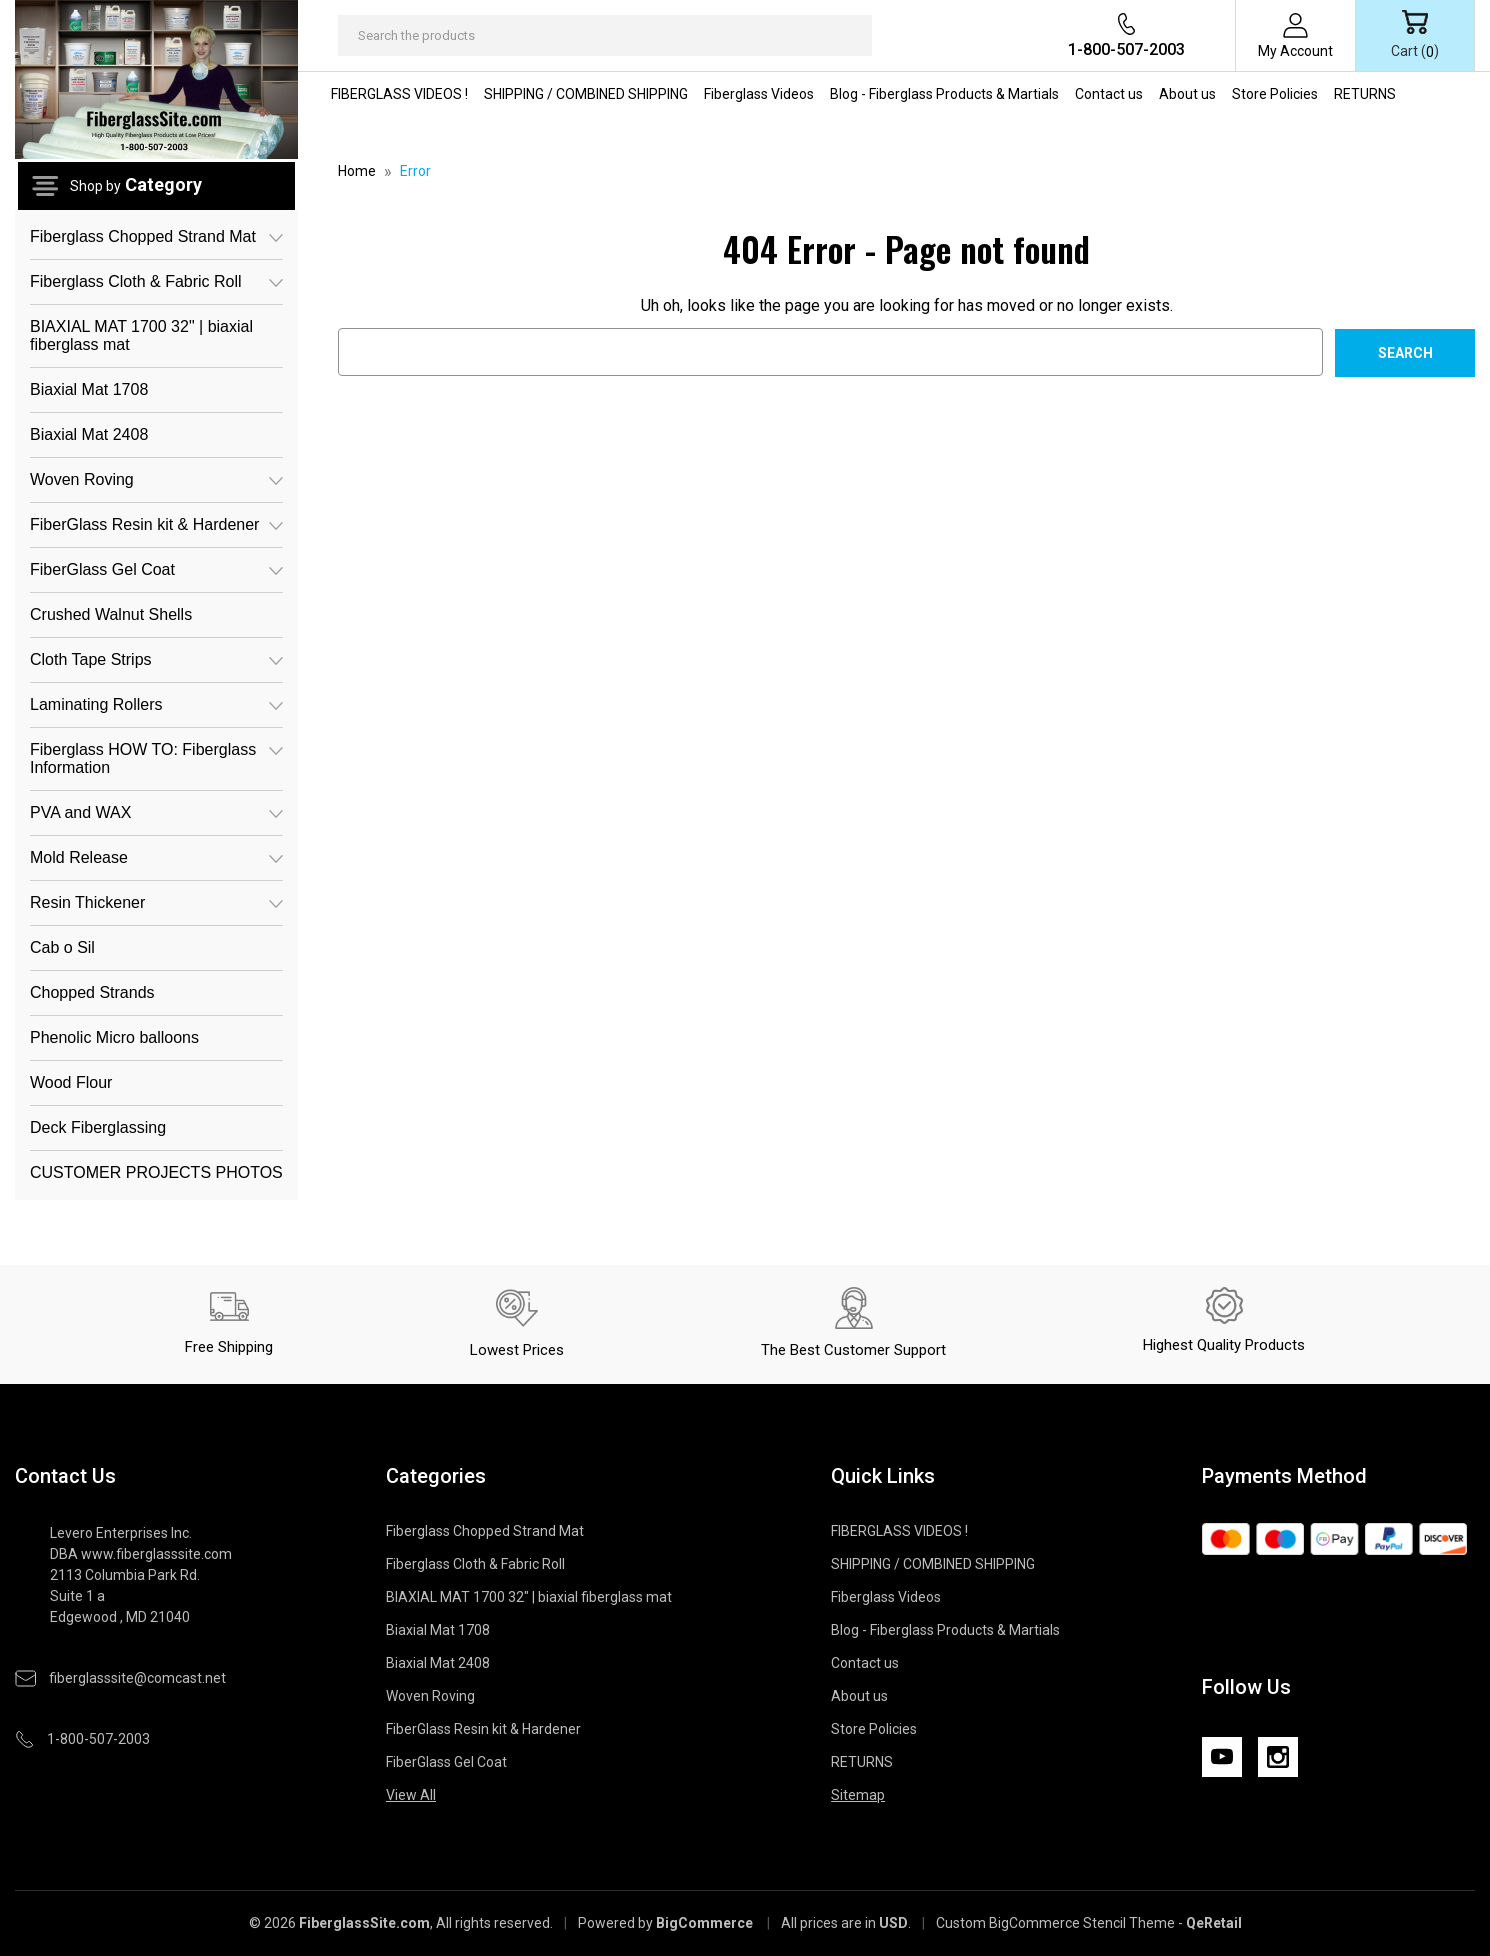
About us (1187, 94)
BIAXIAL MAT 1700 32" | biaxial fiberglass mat (141, 335)
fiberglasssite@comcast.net (137, 1678)
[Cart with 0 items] (1415, 36)
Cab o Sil (62, 947)
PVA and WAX (156, 812)
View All (411, 1795)
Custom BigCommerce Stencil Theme (1055, 1923)
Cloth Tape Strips (156, 659)
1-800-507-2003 (1126, 49)
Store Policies (1275, 94)
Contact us (1109, 94)
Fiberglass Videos (759, 94)
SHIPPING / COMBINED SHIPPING (586, 94)
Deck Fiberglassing (98, 1127)
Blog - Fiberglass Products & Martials (944, 94)
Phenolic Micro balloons (114, 1037)
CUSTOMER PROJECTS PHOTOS (156, 1172)
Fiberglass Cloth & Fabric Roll (156, 281)
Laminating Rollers (156, 704)
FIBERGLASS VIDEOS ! (399, 94)
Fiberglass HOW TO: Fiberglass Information (156, 756)
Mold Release (156, 857)
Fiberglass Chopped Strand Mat (156, 236)
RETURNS (1365, 94)
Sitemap (858, 1795)
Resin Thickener (156, 902)
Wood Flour (71, 1082)
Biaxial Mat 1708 (89, 389)
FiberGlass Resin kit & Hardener (156, 524)
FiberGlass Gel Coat (156, 569)
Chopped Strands (92, 992)
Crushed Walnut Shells (111, 614)
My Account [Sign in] (1295, 51)
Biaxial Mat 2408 (89, 434)
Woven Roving (156, 479)
